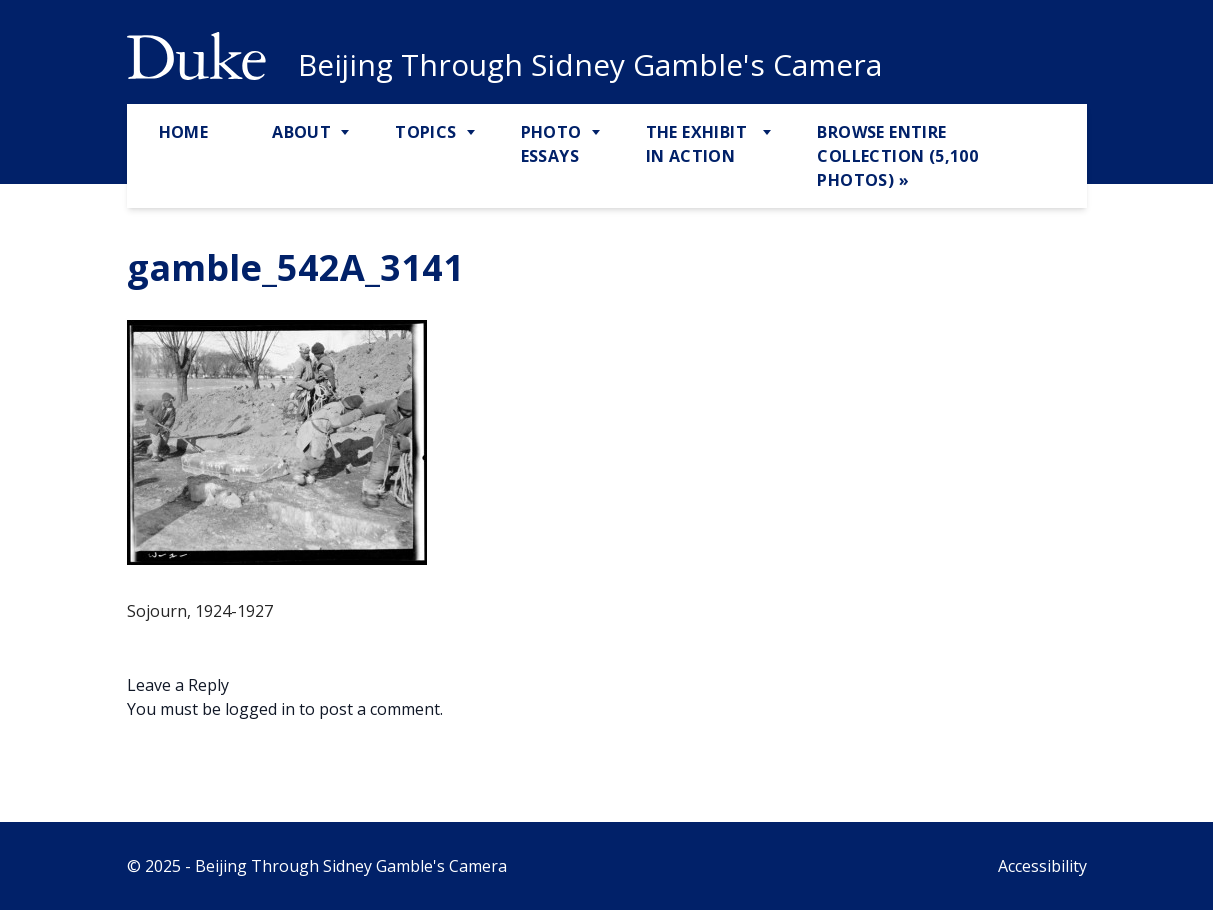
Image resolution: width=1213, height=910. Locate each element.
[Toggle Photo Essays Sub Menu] (598, 133)
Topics (425, 132)
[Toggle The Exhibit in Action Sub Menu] (769, 133)
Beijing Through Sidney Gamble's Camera (590, 65)
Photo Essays (551, 144)
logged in (260, 709)
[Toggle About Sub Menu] (347, 133)
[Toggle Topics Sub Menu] (473, 133)
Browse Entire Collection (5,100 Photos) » (897, 156)
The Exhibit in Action (696, 144)
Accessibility (1042, 866)
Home (184, 132)
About (301, 132)
